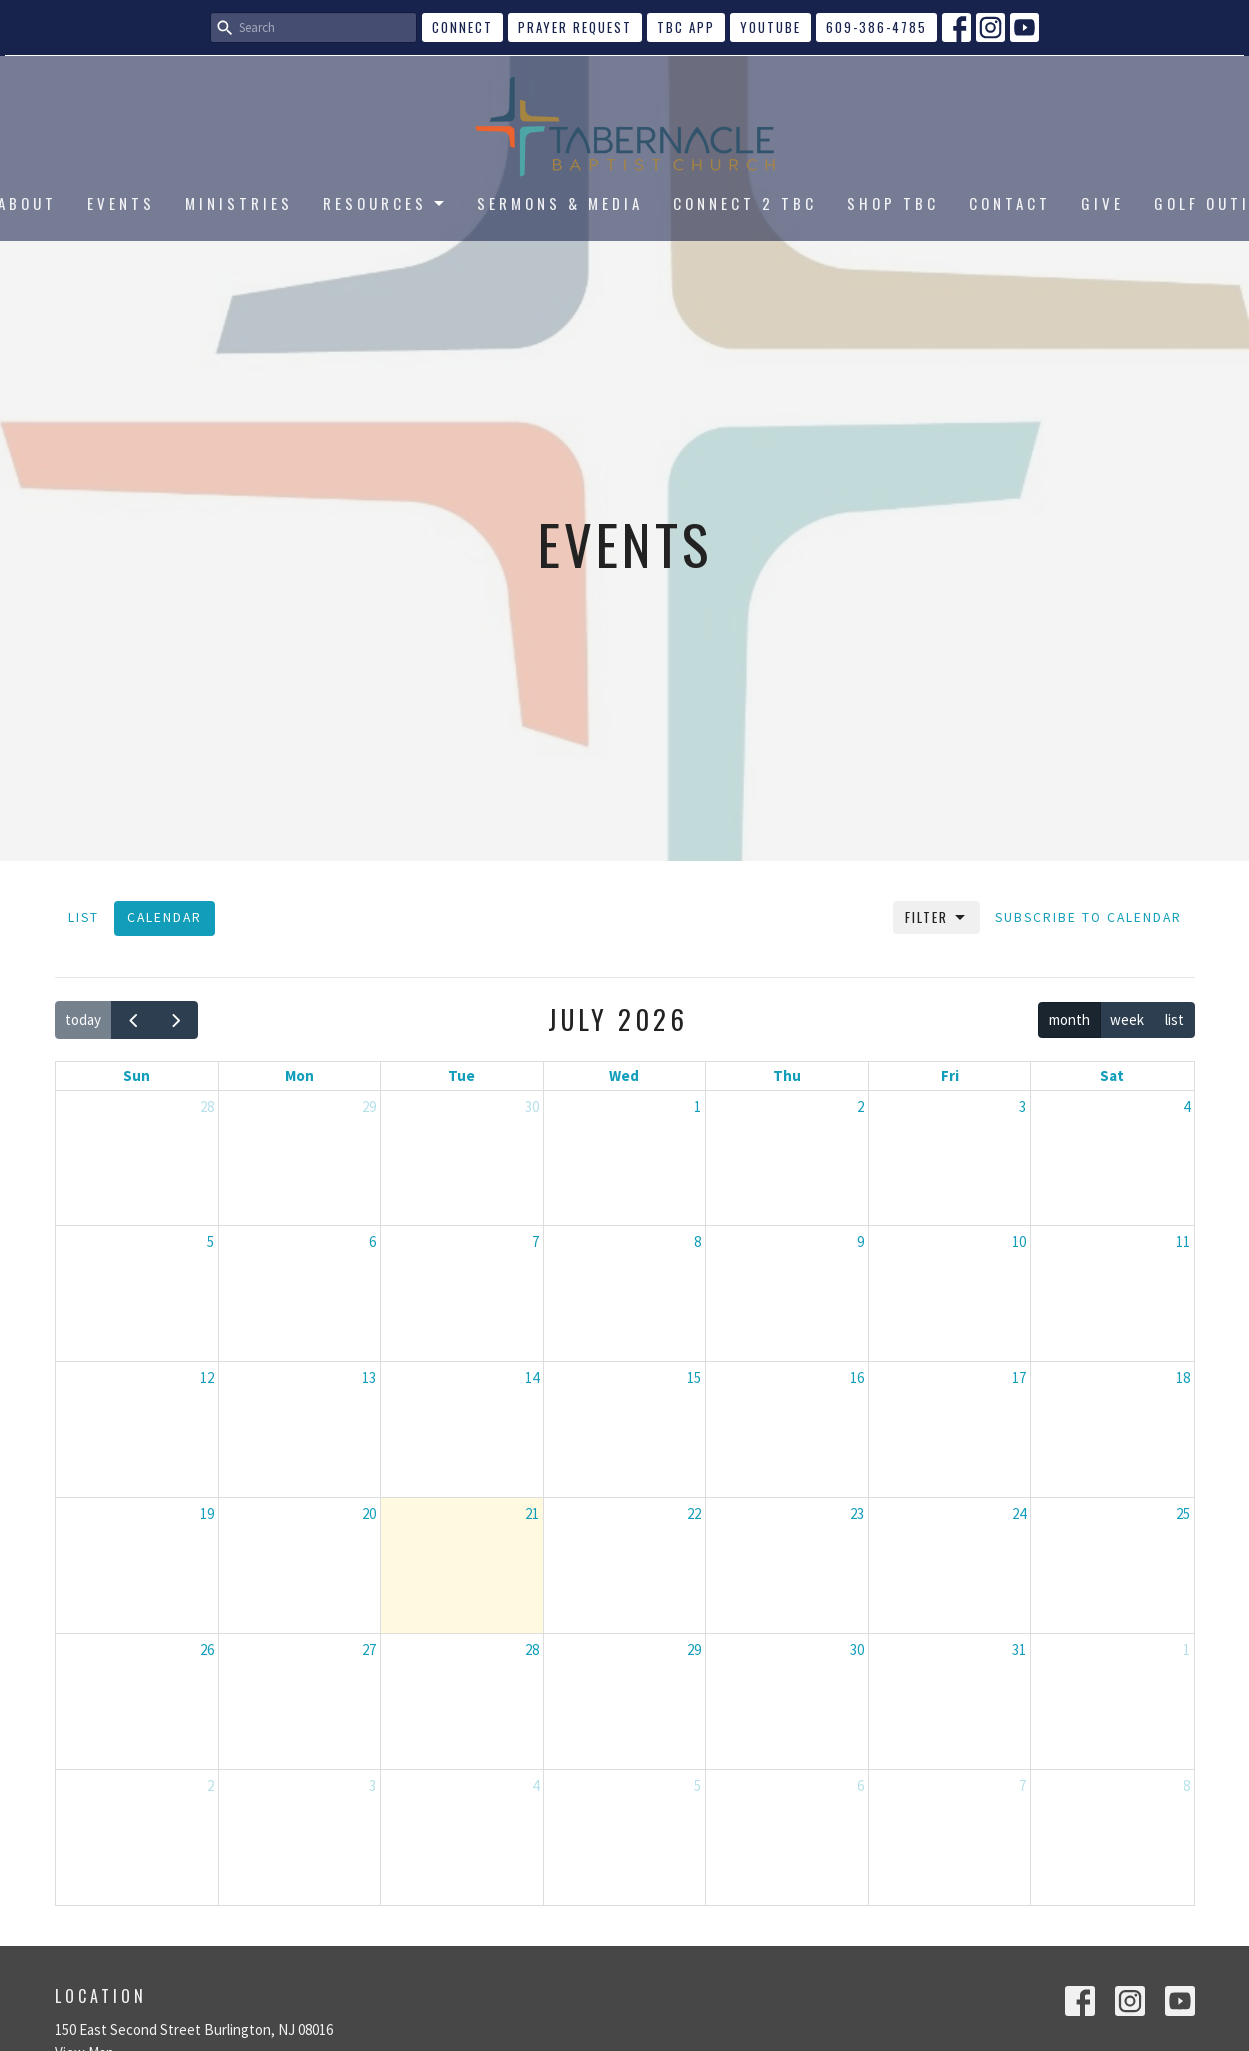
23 (857, 1513)
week (1127, 1019)
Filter (936, 917)
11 (1183, 1241)
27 (369, 1649)
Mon (299, 1075)
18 (1183, 1377)
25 (1183, 1513)
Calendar (164, 917)
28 (207, 1106)
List (83, 917)
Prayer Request (575, 27)
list (1174, 1019)
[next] (176, 1020)
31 (1019, 1649)
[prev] (133, 1020)
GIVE (1102, 203)
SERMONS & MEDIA (560, 203)
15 (694, 1377)
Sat (1112, 1075)
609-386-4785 (876, 27)
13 (369, 1377)
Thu (787, 1075)
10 (1019, 1241)
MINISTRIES (239, 203)
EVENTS (121, 203)
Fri (950, 1075)
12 (207, 1377)
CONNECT (462, 27)
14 (532, 1377)
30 (532, 1106)
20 (369, 1513)
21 (532, 1513)
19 (207, 1513)
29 (369, 1106)
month (1069, 1019)
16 (857, 1377)
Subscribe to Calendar (1088, 917)
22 (694, 1513)
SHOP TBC (893, 203)
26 (207, 1649)
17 (1019, 1377)
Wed (624, 1075)
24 (1019, 1513)
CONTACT (1010, 203)
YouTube (770, 27)
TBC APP (686, 27)
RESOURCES (385, 203)
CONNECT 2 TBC (745, 203)
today (83, 1019)
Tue (461, 1075)
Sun (136, 1075)
